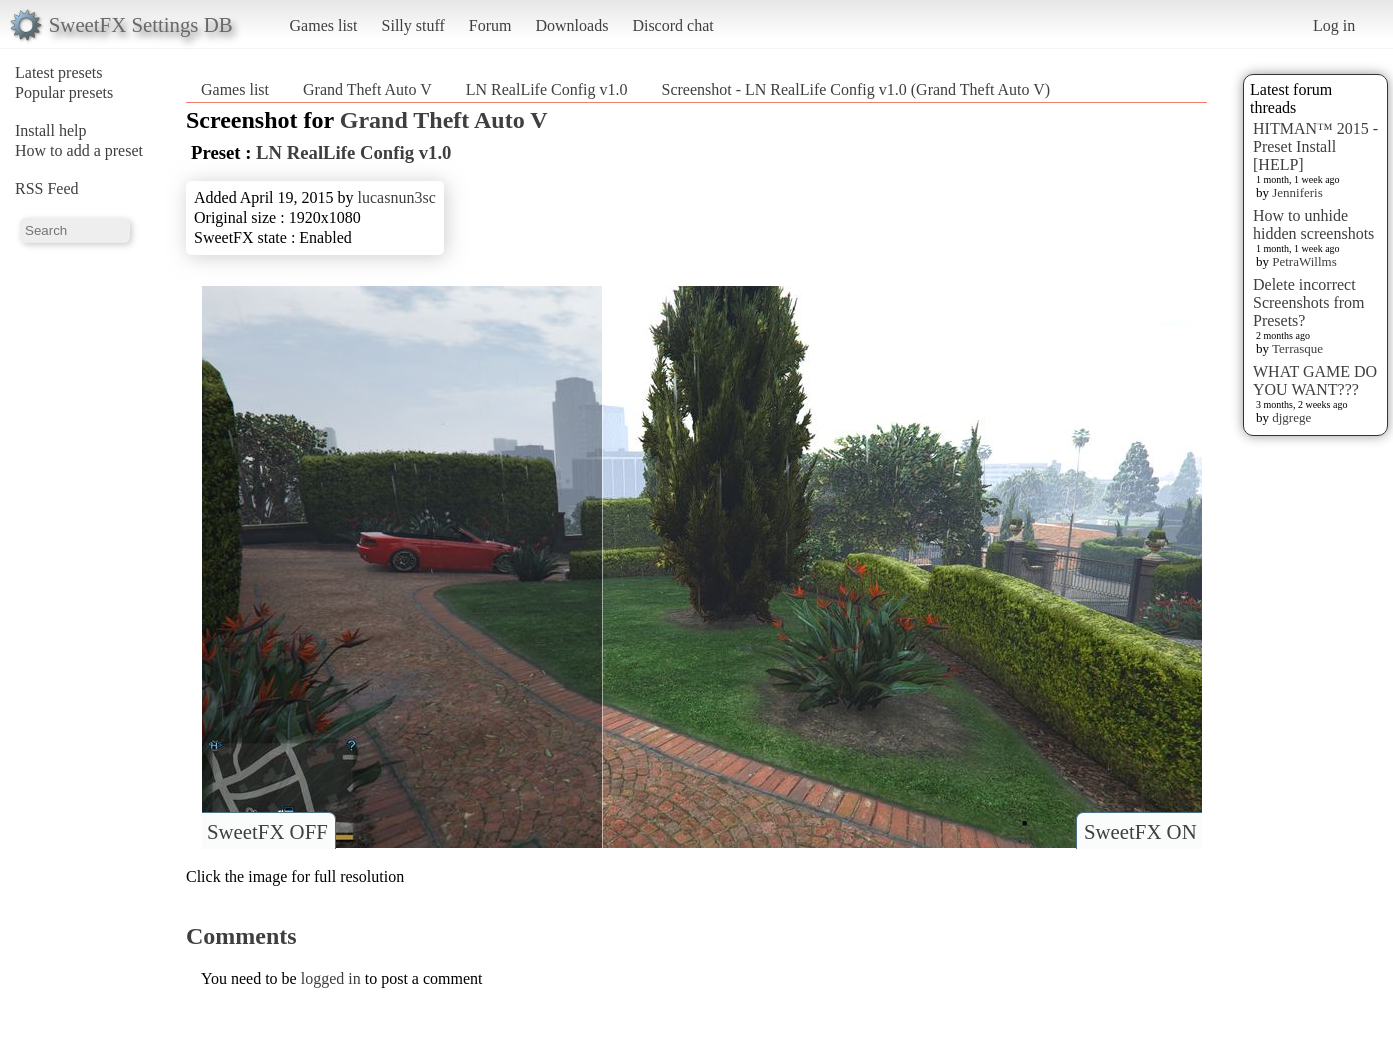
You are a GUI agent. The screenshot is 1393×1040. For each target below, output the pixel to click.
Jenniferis (1297, 192)
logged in (331, 978)
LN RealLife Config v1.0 (547, 89)
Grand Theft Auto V (367, 89)
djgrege (1291, 417)
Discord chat (672, 25)
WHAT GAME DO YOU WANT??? (1315, 380)
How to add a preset (79, 150)
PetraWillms (1304, 261)
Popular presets (64, 92)
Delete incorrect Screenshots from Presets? (1309, 302)
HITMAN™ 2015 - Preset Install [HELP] (1315, 146)
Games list (324, 25)
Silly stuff (413, 25)
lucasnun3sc (397, 197)
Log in (1334, 25)
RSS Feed (47, 188)
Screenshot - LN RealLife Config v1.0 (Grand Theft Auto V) (855, 89)
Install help (51, 130)
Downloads (571, 25)
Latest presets (59, 72)
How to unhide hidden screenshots (1313, 224)
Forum (490, 25)
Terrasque (1297, 348)
